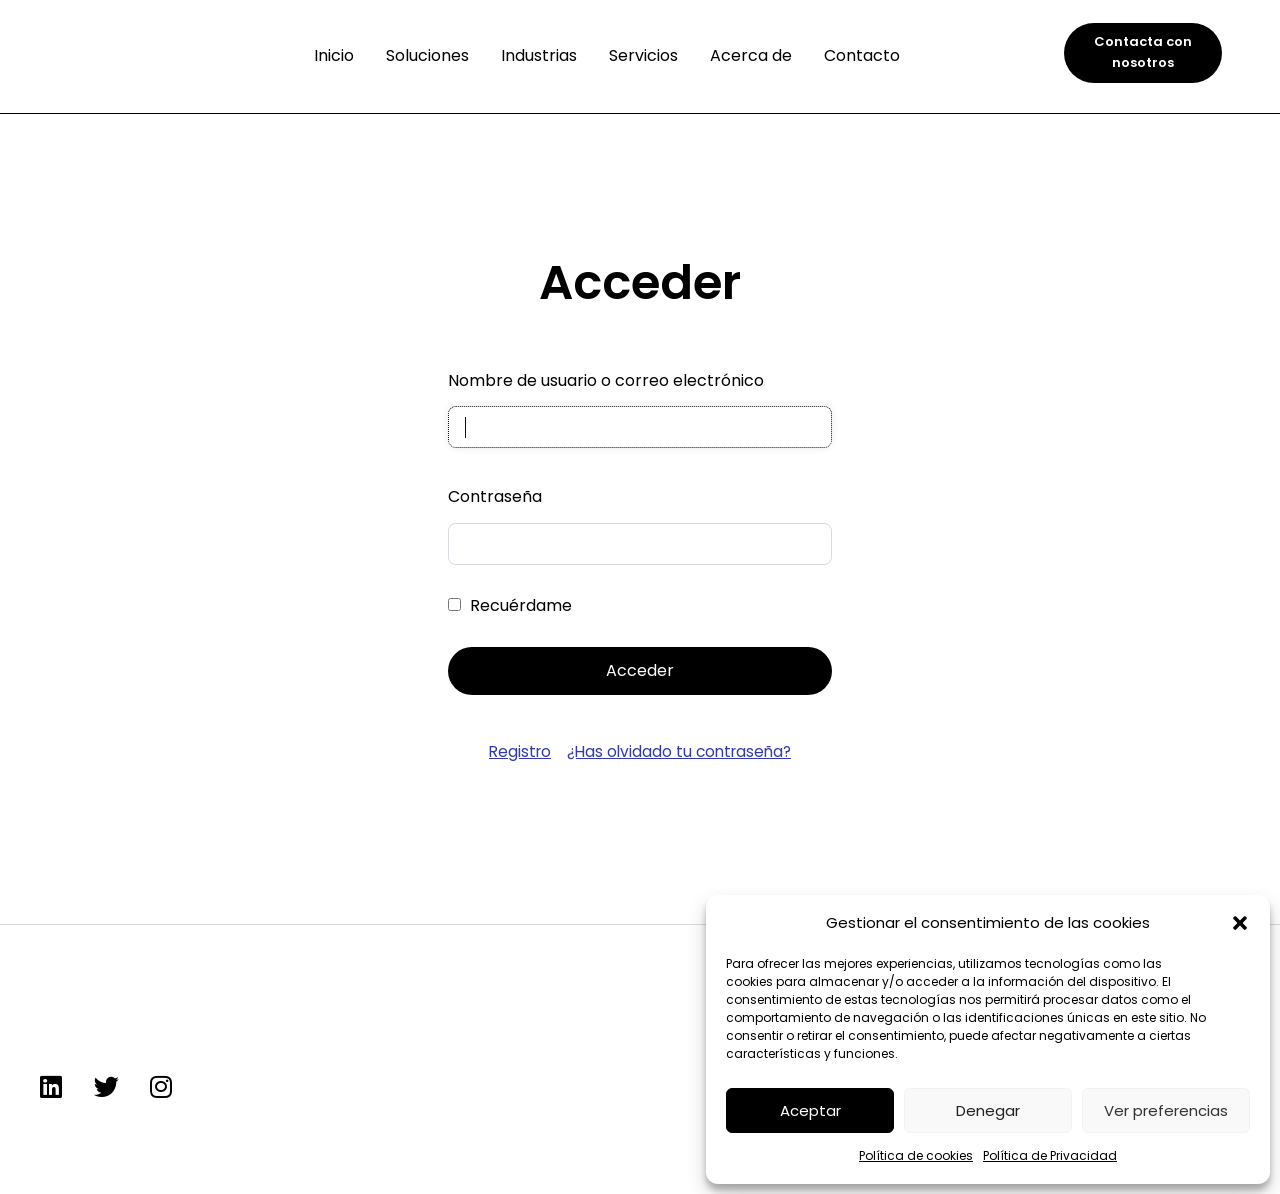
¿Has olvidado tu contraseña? (680, 753)
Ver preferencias (1166, 1110)
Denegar (988, 1110)
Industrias (539, 55)
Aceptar (810, 1110)
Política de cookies (916, 1155)
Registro (515, 753)
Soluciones (427, 55)
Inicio (334, 55)
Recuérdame (521, 608)
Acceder (640, 672)
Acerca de (751, 55)
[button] (1240, 923)
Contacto (862, 55)
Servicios (643, 55)
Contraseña (495, 498)
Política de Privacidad (1050, 1155)
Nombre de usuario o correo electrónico (606, 380)
